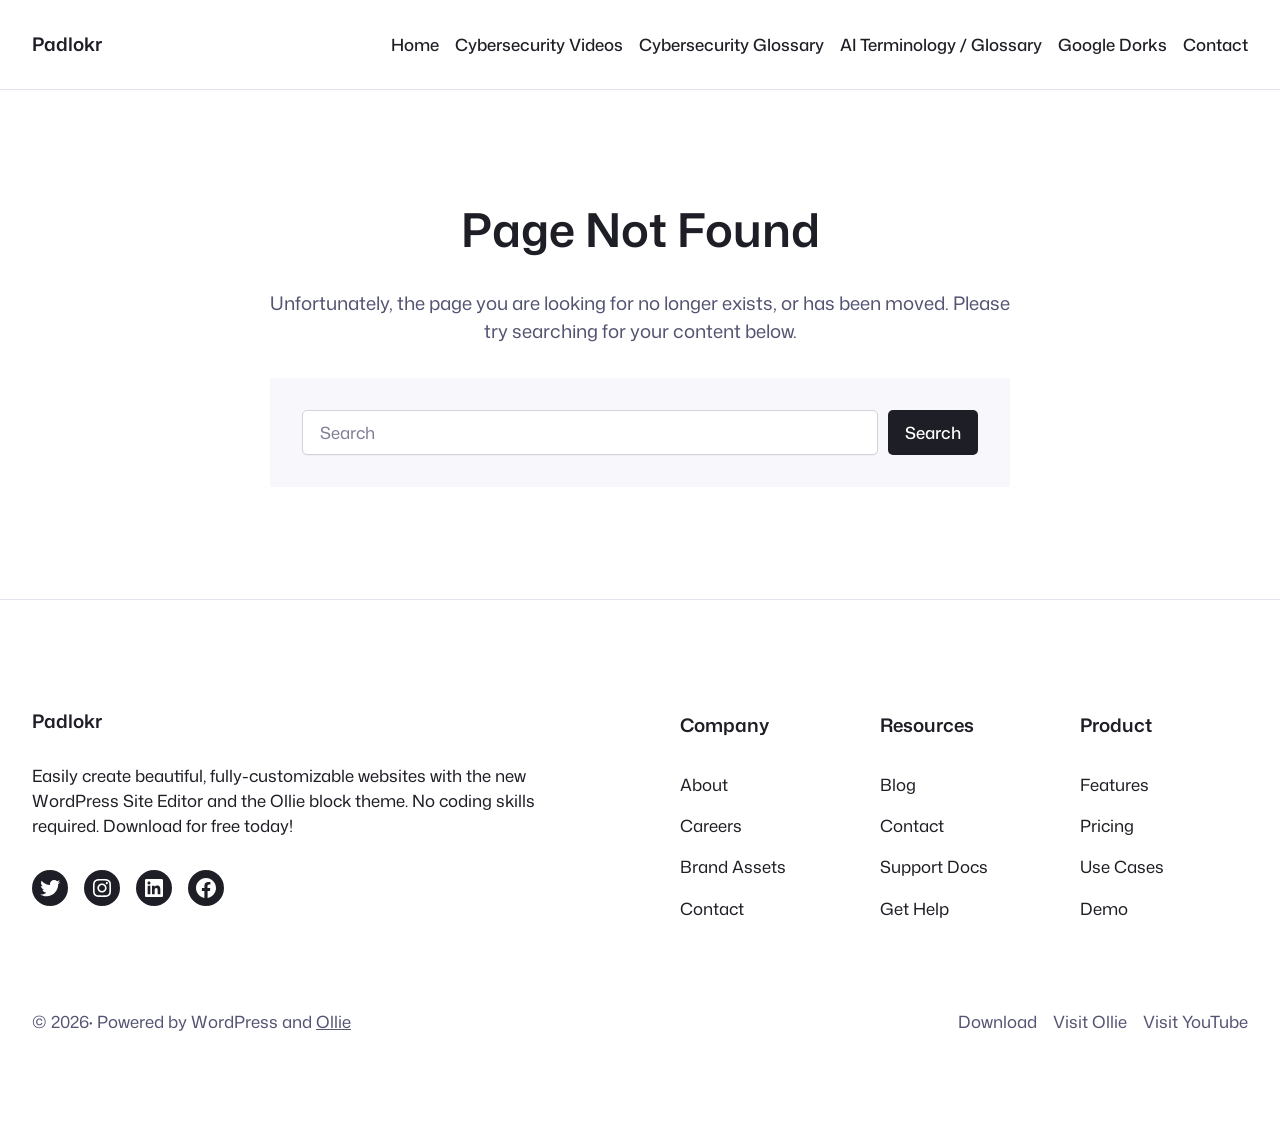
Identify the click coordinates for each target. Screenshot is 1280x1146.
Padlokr (67, 44)
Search (933, 432)
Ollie (333, 1021)
